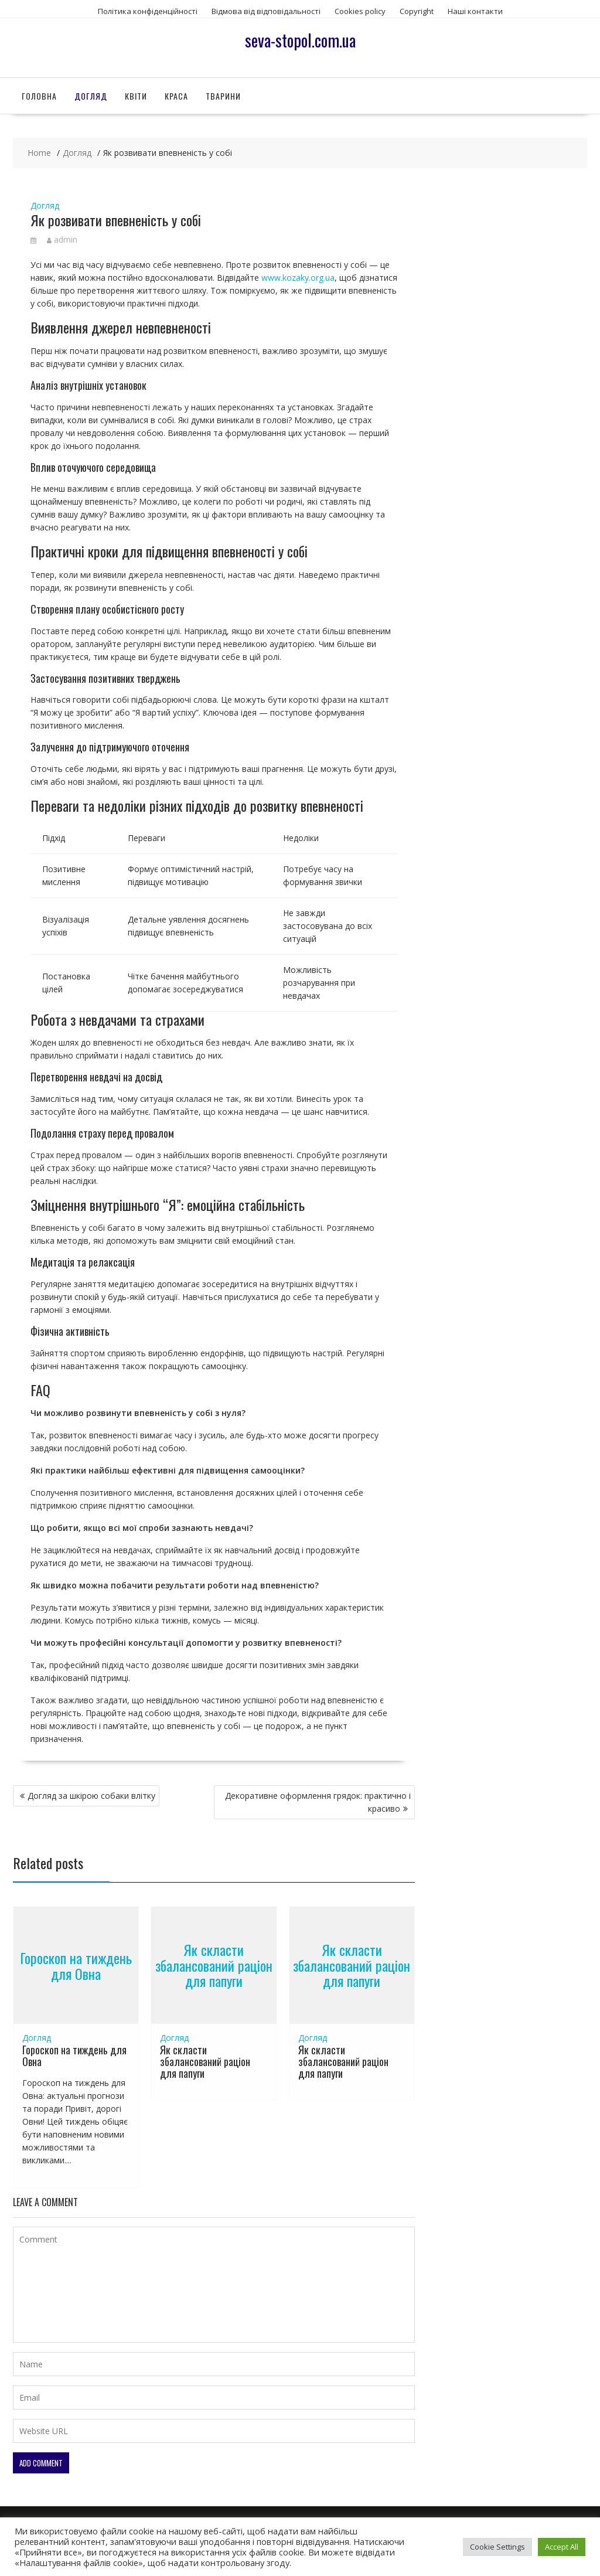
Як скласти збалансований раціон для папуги (213, 1965)
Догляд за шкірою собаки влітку (91, 1795)
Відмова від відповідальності (266, 11)
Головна (39, 96)
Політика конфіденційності (147, 11)
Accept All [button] (561, 2546)
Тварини (223, 96)
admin (62, 239)
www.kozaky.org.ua (298, 277)
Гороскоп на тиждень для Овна (76, 1965)
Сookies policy (360, 11)
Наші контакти (475, 11)
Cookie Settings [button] (497, 2546)
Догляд (90, 96)
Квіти (136, 96)
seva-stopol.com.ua (300, 40)
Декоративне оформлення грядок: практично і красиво (318, 1802)
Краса (176, 96)
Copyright (417, 11)
